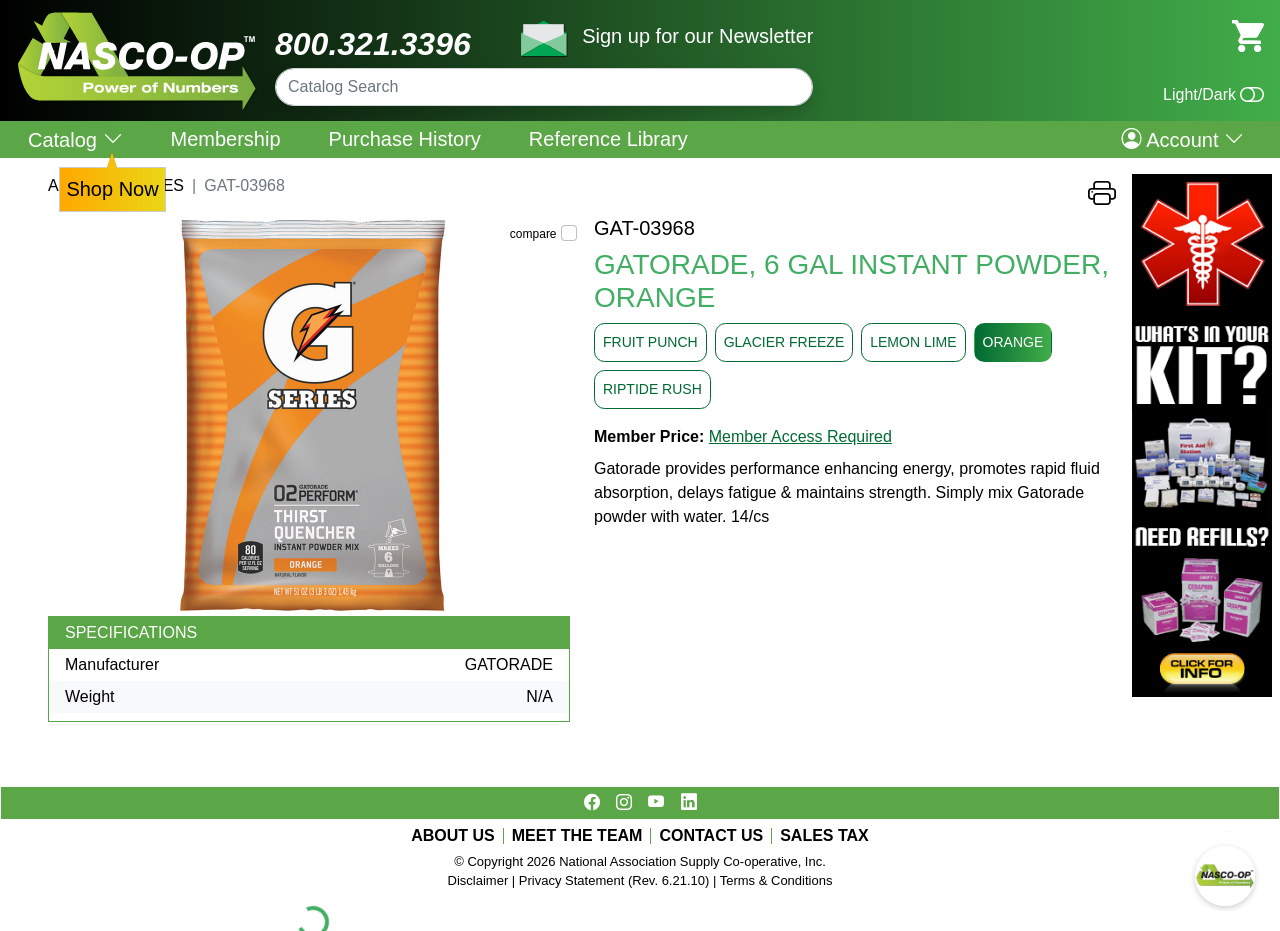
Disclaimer (478, 880)
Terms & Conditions (776, 880)
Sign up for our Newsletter (697, 36)
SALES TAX (824, 836)
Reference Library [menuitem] (608, 139)
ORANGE (1013, 342)
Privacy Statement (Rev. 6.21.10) (614, 880)
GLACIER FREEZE (784, 342)
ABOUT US (453, 836)
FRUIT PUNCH (650, 342)
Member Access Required (800, 436)
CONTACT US (711, 836)
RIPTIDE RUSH (652, 389)
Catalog (75, 139)
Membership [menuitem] (226, 139)
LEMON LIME (913, 342)
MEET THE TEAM (577, 836)
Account (1182, 139)
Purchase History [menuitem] (405, 139)
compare (533, 234)
